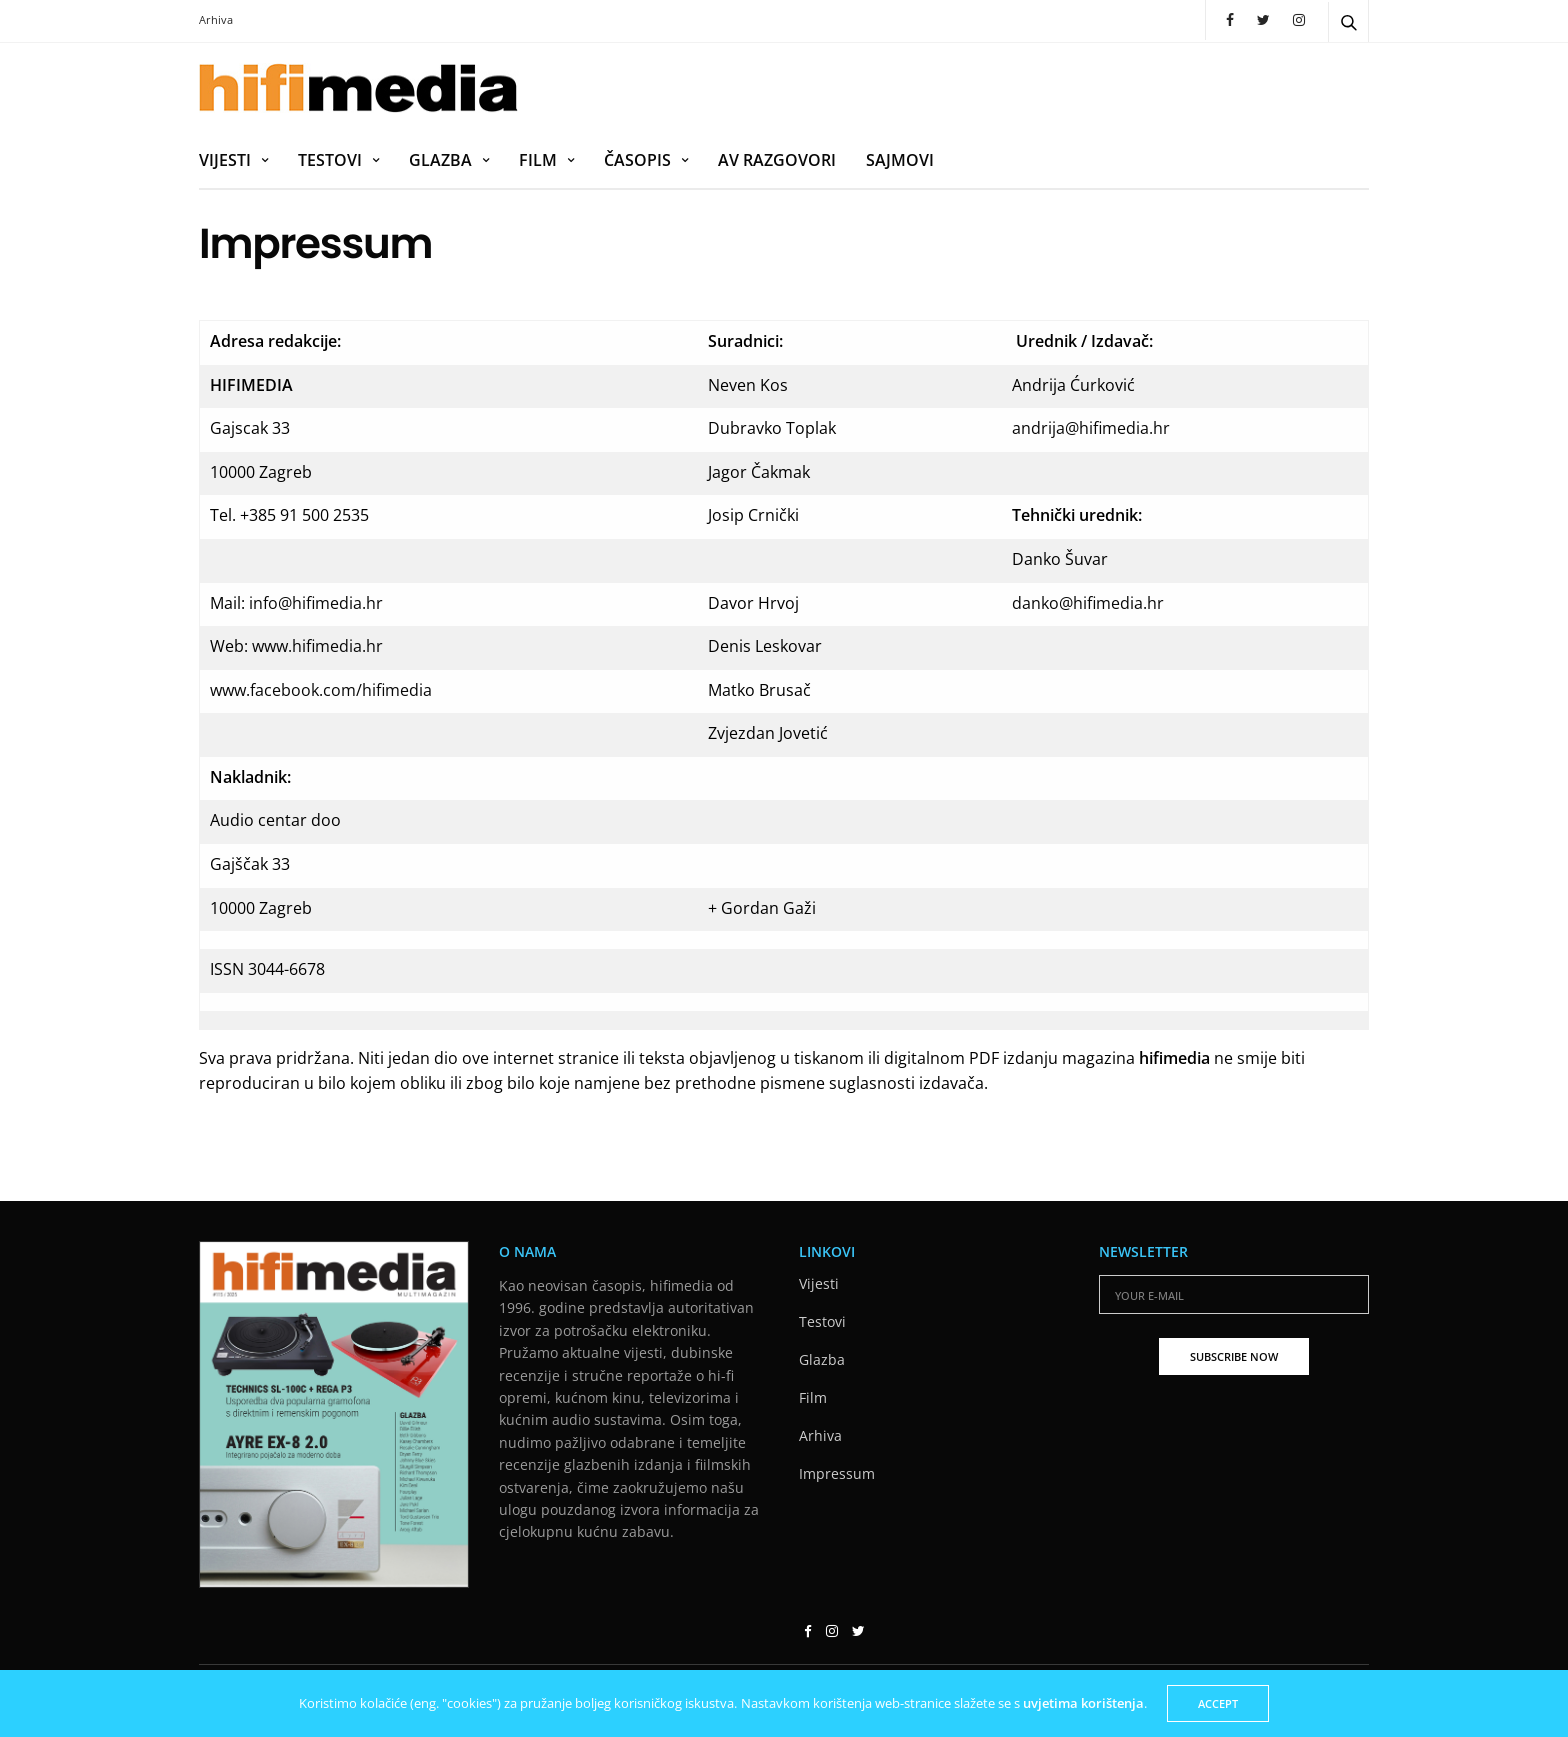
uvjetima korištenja (1083, 1703)
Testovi (330, 160)
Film (538, 160)
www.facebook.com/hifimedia (321, 690)
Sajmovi (900, 160)
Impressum (837, 1473)
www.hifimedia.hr (317, 646)
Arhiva (216, 19)
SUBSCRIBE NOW (1234, 1356)
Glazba (440, 160)
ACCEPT (1218, 1703)
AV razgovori (777, 160)
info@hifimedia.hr (316, 603)
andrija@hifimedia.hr (1091, 428)
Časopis (637, 160)
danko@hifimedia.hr (1088, 603)
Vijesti (225, 160)
